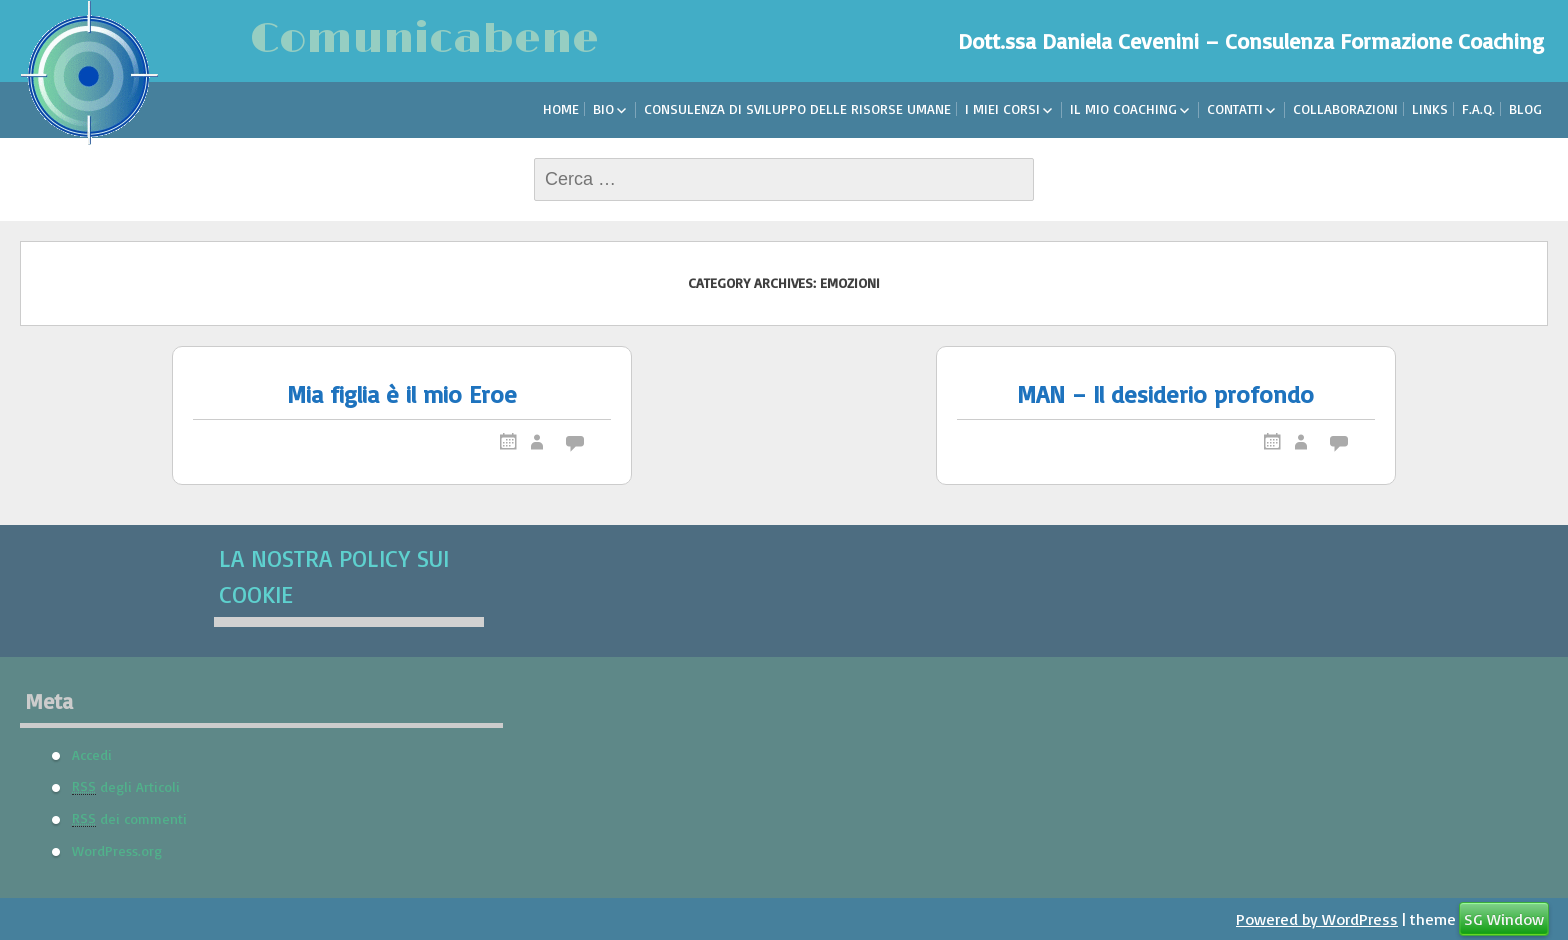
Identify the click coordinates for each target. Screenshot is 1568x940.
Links (1430, 108)
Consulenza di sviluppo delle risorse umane (797, 108)
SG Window (1504, 919)
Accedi (92, 753)
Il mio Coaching (1123, 108)
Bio (603, 108)
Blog (1525, 108)
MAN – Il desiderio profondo (1165, 394)
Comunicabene (424, 39)
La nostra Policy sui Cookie (334, 576)
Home (561, 108)
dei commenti (129, 818)
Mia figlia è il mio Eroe (402, 394)
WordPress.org (117, 849)
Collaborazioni (1345, 108)
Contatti (1235, 108)
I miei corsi (1002, 108)
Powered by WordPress (1317, 919)
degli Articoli (126, 786)
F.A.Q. (1478, 108)
